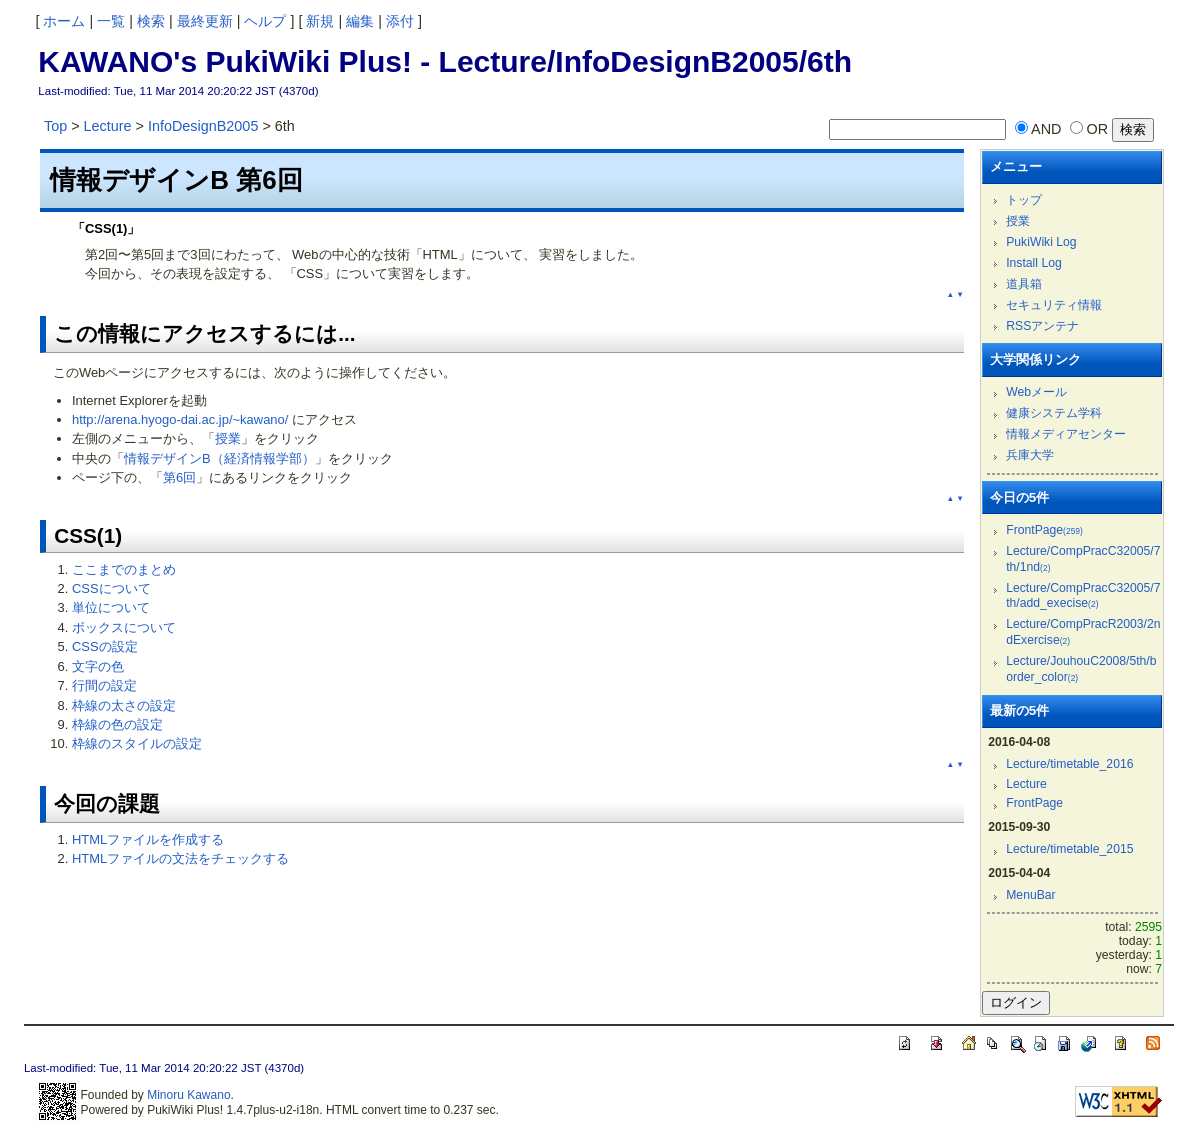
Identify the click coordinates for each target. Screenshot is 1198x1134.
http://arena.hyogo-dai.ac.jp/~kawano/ (180, 419)
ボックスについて (124, 627)
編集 (360, 21)
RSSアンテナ (1042, 326)
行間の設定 (104, 685)
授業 (228, 438)
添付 (400, 21)
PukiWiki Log (1041, 242)
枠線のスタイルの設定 (137, 743)
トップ (1024, 200)
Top (55, 126)
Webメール (1036, 392)
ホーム (64, 21)
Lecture (108, 126)
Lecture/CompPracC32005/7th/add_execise (1083, 596)
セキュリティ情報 (1054, 305)
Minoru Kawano (188, 1095)
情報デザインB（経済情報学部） (219, 458)
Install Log (1034, 263)
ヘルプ (265, 21)
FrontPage (1044, 530)
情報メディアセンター (1066, 434)
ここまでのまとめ (124, 569)
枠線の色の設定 (117, 724)
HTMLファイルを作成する (148, 839)
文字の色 (98, 666)
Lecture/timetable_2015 (1069, 849)
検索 (151, 21)
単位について (111, 607)
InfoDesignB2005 (203, 126)
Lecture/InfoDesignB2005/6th (645, 61)
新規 (320, 21)
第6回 (179, 477)
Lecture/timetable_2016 (1069, 764)
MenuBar (1030, 895)
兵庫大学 (1030, 455)
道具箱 (1024, 284)
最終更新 (205, 21)
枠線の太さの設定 (124, 705)
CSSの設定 (105, 646)
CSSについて (111, 588)
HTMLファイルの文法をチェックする (180, 858)
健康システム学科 (1054, 413)
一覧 (111, 21)
